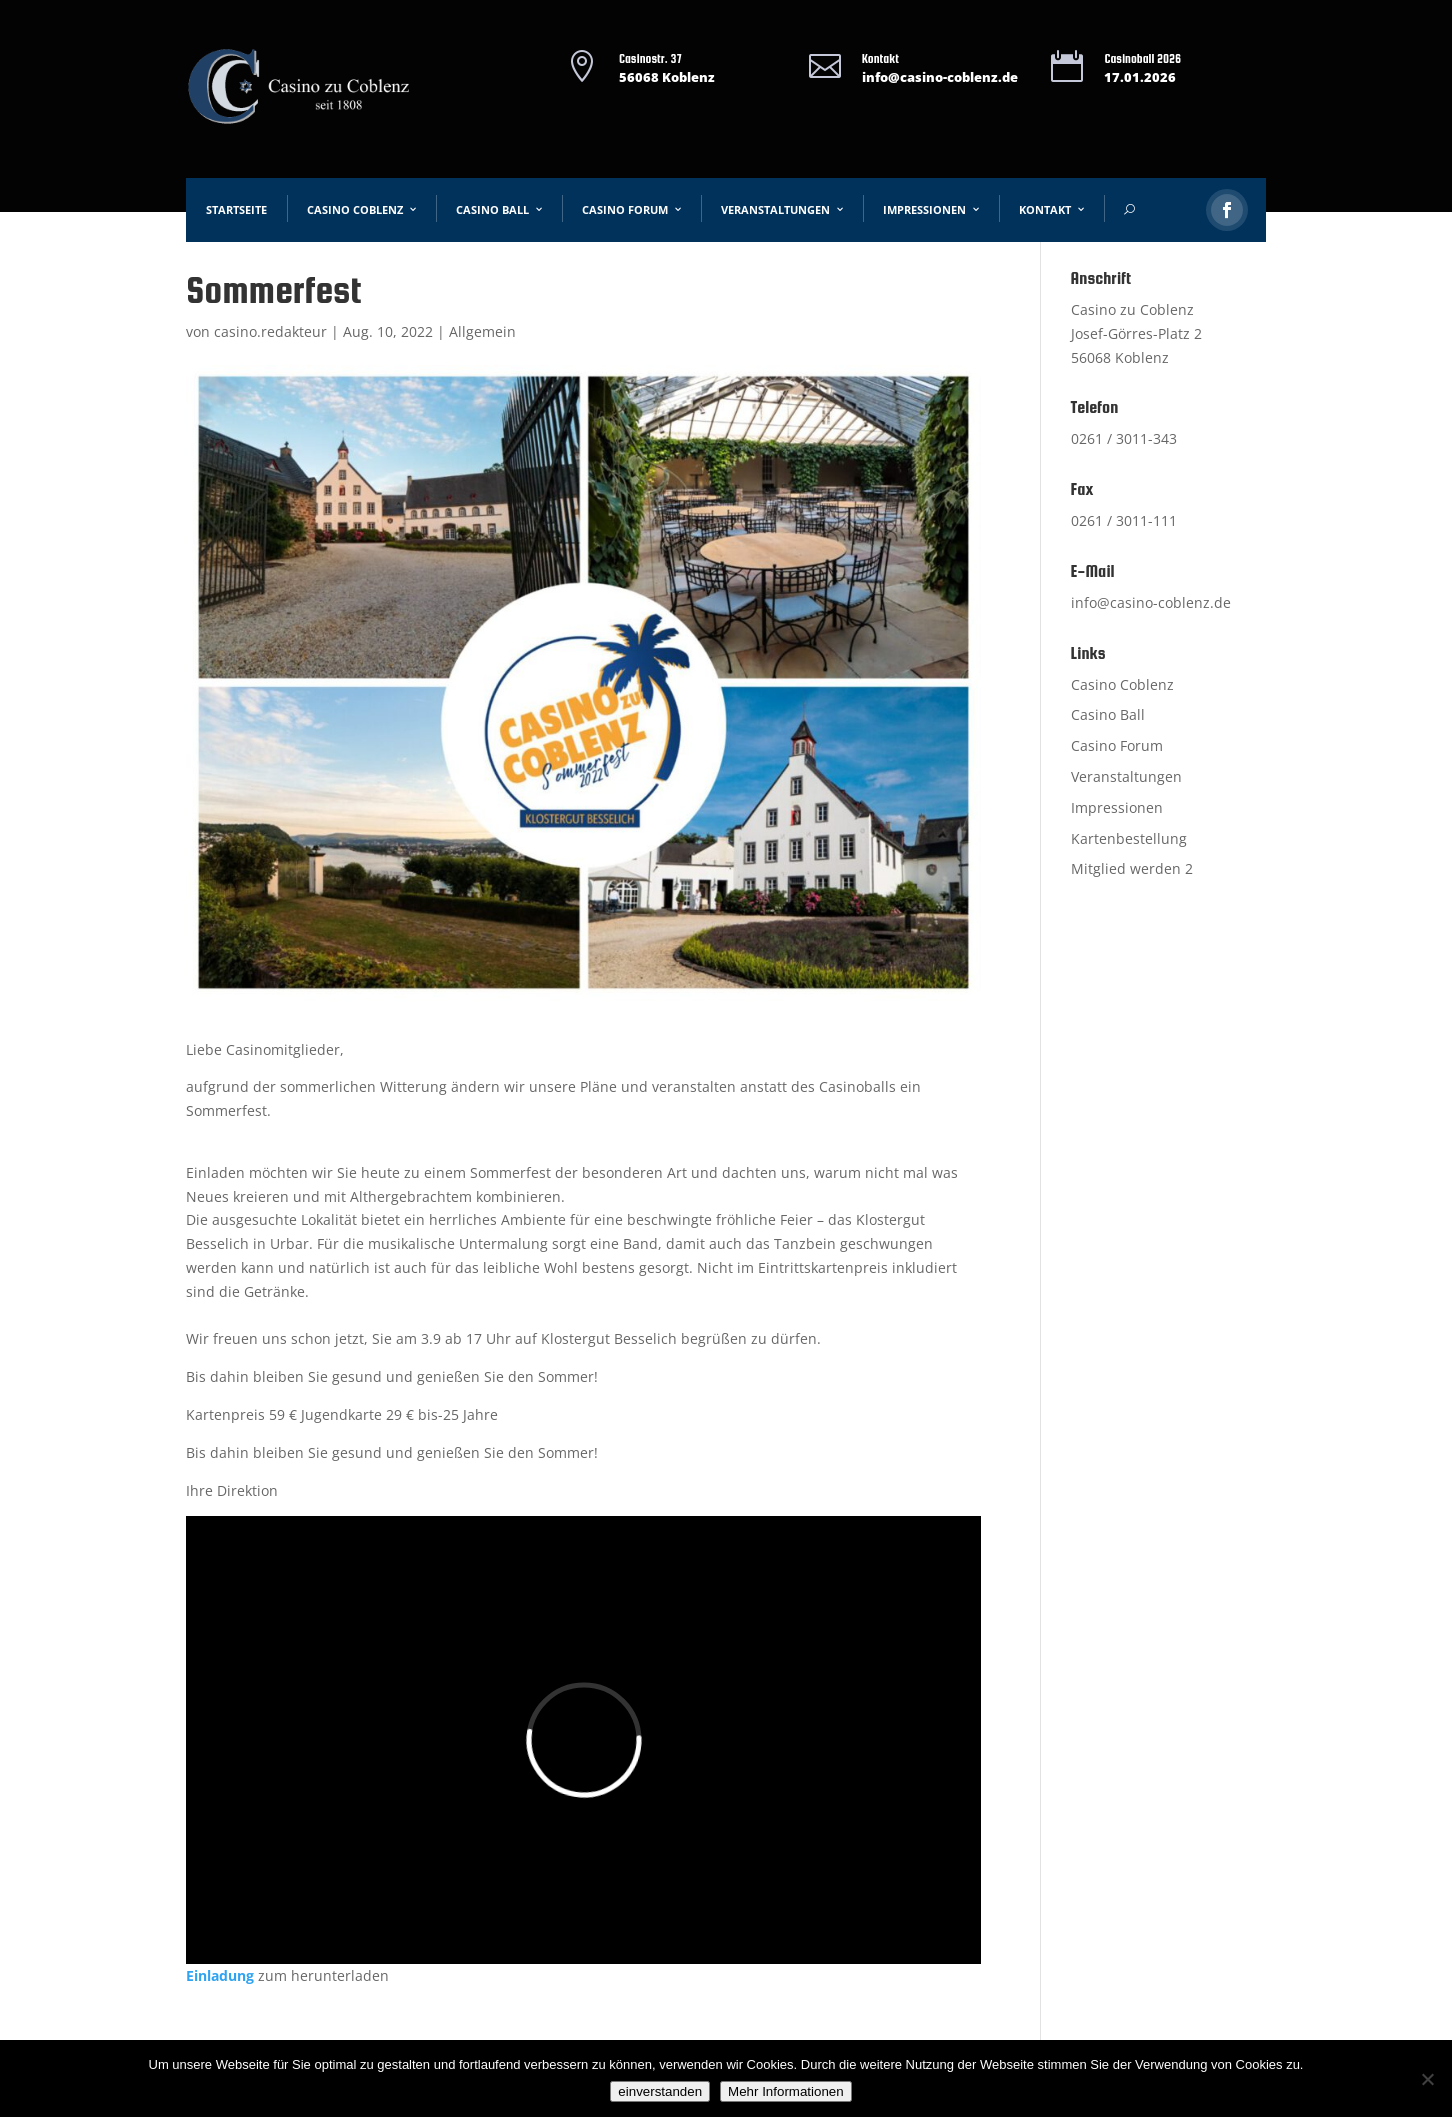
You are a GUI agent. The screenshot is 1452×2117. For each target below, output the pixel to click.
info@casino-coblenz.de (940, 77)
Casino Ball (492, 209)
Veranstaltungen (775, 209)
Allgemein (482, 331)
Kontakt (1045, 209)
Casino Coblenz (355, 209)
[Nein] (1427, 2079)
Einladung (220, 1975)
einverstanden (660, 2091)
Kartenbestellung (1129, 838)
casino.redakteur (270, 331)
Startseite (236, 209)
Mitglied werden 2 (1132, 868)
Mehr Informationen (786, 2091)
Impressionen (924, 209)
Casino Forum (625, 209)
